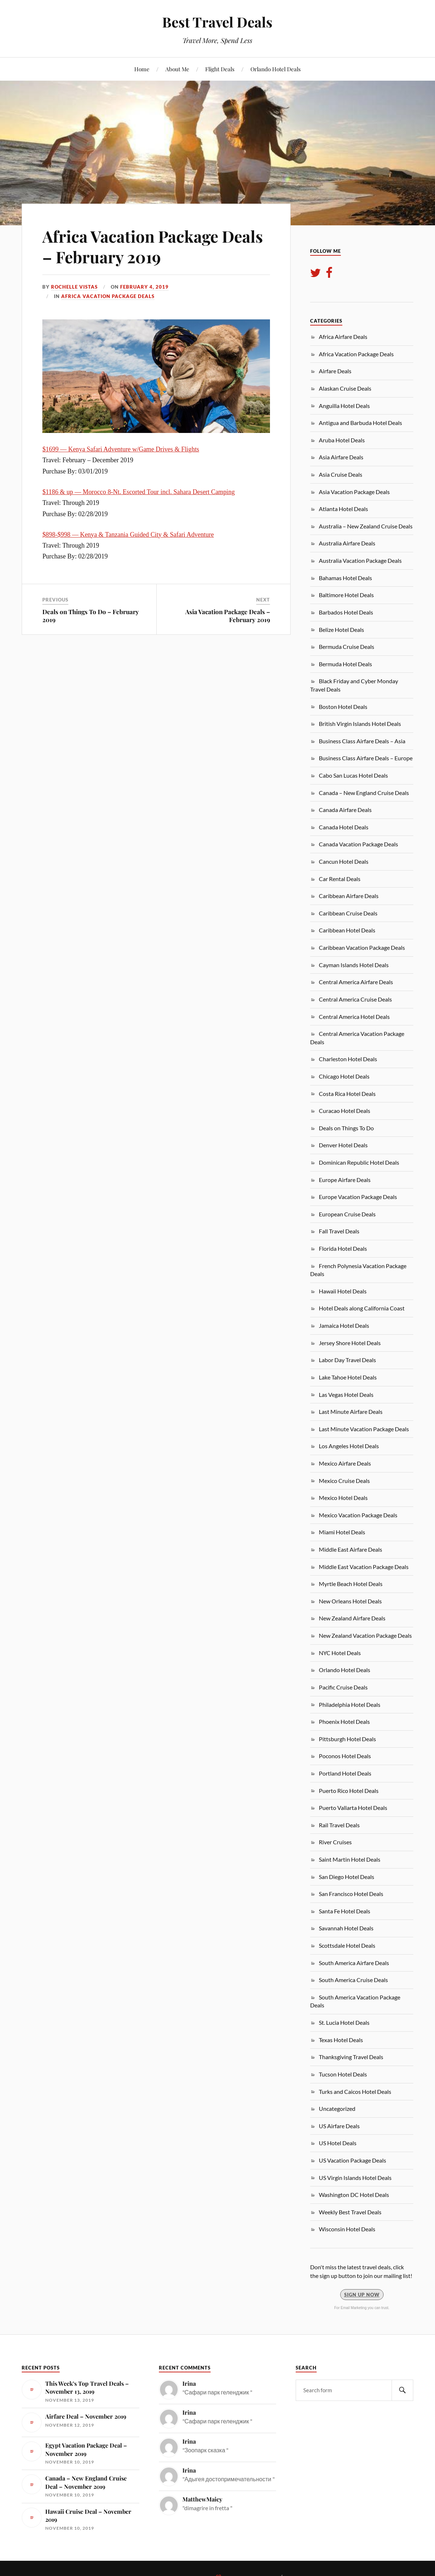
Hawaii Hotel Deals (343, 1291)
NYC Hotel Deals (340, 1652)
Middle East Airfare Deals (350, 1549)
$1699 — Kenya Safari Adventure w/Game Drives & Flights (120, 449)
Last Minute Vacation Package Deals (364, 1428)
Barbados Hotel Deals (346, 612)
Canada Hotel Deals (343, 827)
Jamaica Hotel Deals (344, 1325)
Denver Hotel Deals (343, 1145)
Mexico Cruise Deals (344, 1480)
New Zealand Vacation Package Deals (365, 1635)
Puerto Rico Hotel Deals (349, 1790)
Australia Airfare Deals (347, 543)
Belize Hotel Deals (341, 629)
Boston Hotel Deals (343, 706)
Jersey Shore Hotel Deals (350, 1342)
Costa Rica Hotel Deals (347, 1093)
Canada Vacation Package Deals (358, 844)
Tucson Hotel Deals (343, 2074)
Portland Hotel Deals (345, 1773)
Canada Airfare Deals (345, 809)
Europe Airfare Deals (345, 1179)
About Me (177, 69)
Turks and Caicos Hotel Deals (355, 2091)
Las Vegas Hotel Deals (346, 1394)
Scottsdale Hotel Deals (347, 1945)
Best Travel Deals (217, 22)
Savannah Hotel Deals (346, 1928)
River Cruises (335, 1842)
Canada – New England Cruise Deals (364, 792)
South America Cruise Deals (353, 1979)
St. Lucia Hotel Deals (344, 2022)
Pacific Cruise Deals (343, 1687)
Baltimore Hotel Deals (346, 594)
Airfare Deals (335, 370)
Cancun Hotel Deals (343, 861)
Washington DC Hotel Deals (354, 2194)
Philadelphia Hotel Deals (349, 1704)
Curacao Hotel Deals (344, 1110)
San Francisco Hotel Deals (351, 1893)
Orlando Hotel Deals (275, 69)
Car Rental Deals (339, 878)
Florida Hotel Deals (343, 1248)
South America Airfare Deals (354, 1962)
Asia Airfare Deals (341, 457)
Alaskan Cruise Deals (345, 388)
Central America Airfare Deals (356, 981)
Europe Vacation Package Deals (358, 1196)
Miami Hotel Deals (342, 1532)
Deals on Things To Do (346, 1128)
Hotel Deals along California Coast (362, 1308)
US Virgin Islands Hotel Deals (355, 2177)
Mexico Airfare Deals (345, 1463)
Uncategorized (337, 2108)
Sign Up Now (362, 2294)
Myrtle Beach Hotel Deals (351, 1583)
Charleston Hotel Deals (348, 1058)
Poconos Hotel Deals (345, 1755)
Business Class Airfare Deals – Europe (366, 757)
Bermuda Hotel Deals (345, 663)
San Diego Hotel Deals (346, 1876)
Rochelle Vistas (74, 287)
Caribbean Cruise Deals (348, 913)
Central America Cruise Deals (355, 999)
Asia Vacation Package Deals (354, 491)
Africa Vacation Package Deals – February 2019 (152, 246)
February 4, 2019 (144, 287)
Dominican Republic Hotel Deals (359, 1162)
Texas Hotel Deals (341, 2039)
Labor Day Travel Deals (347, 1359)
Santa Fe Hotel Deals (344, 1911)
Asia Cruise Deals (340, 474)
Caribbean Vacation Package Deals (362, 947)
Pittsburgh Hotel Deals (347, 1738)
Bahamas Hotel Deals (345, 577)
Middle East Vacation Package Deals (364, 1566)
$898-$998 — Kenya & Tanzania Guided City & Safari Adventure (128, 534)
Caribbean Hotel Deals (347, 930)
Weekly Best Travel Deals (350, 2212)
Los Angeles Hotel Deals (349, 1445)
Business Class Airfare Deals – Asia (362, 740)
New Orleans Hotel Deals (350, 1601)
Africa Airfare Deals (343, 336)
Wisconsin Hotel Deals (347, 2229)
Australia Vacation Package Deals (360, 560)
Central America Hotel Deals (354, 1016)
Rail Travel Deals (339, 1825)
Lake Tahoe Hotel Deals (348, 1377)
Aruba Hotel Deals (342, 440)
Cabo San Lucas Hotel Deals (353, 775)
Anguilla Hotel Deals (344, 405)
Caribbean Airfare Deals (349, 895)
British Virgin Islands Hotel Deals (360, 723)
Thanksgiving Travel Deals (351, 2056)
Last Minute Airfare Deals (351, 1411)
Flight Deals (220, 69)
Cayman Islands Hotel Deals (354, 964)
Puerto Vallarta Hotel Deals (353, 1807)
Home (141, 69)
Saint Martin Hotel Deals (349, 1859)
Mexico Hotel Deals (343, 1497)
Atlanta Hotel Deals (343, 508)
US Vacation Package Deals (352, 2160)
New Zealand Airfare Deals (352, 1618)
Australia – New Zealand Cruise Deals (366, 526)
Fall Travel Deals (339, 1231)
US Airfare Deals (339, 2125)
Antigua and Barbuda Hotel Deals (360, 422)
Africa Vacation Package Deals (108, 296)
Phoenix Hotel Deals (344, 1721)
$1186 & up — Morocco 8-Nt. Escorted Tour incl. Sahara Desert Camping (138, 492)
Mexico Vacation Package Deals (358, 1515)
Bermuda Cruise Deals (346, 646)
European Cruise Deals (347, 1214)
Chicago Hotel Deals (344, 1076)
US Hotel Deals (337, 2142)
